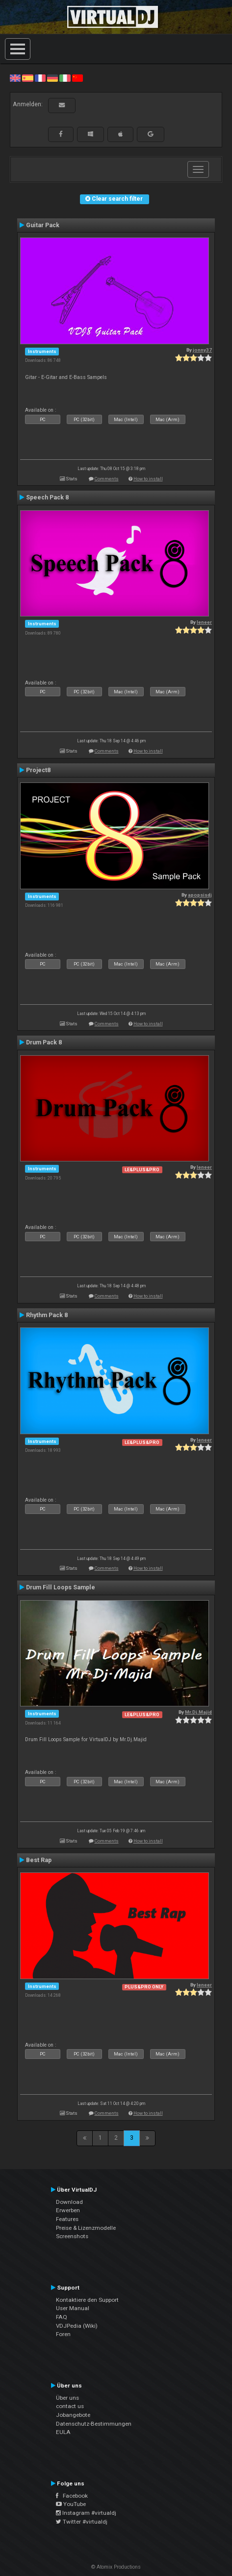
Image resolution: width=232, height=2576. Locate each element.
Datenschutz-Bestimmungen (93, 2423)
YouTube (71, 2504)
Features (67, 2219)
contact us (70, 2406)
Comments (107, 478)
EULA (63, 2432)
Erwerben (68, 2210)
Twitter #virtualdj (81, 2521)
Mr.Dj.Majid (198, 1712)
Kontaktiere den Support (87, 2299)
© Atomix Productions (116, 2567)
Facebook (72, 2495)
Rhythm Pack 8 (47, 1315)
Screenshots (72, 2236)
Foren (63, 2334)
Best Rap (39, 1860)
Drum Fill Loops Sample (60, 1587)
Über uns (67, 2397)
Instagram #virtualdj (86, 2512)
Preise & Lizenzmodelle (86, 2227)
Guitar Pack (42, 225)
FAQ (61, 2317)
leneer (204, 622)
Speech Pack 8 (47, 497)
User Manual (72, 2308)
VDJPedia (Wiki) (77, 2325)
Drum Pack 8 (44, 1042)
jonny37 (202, 350)
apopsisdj (200, 895)
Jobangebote (73, 2414)
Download (69, 2201)
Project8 (38, 770)
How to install (148, 478)
